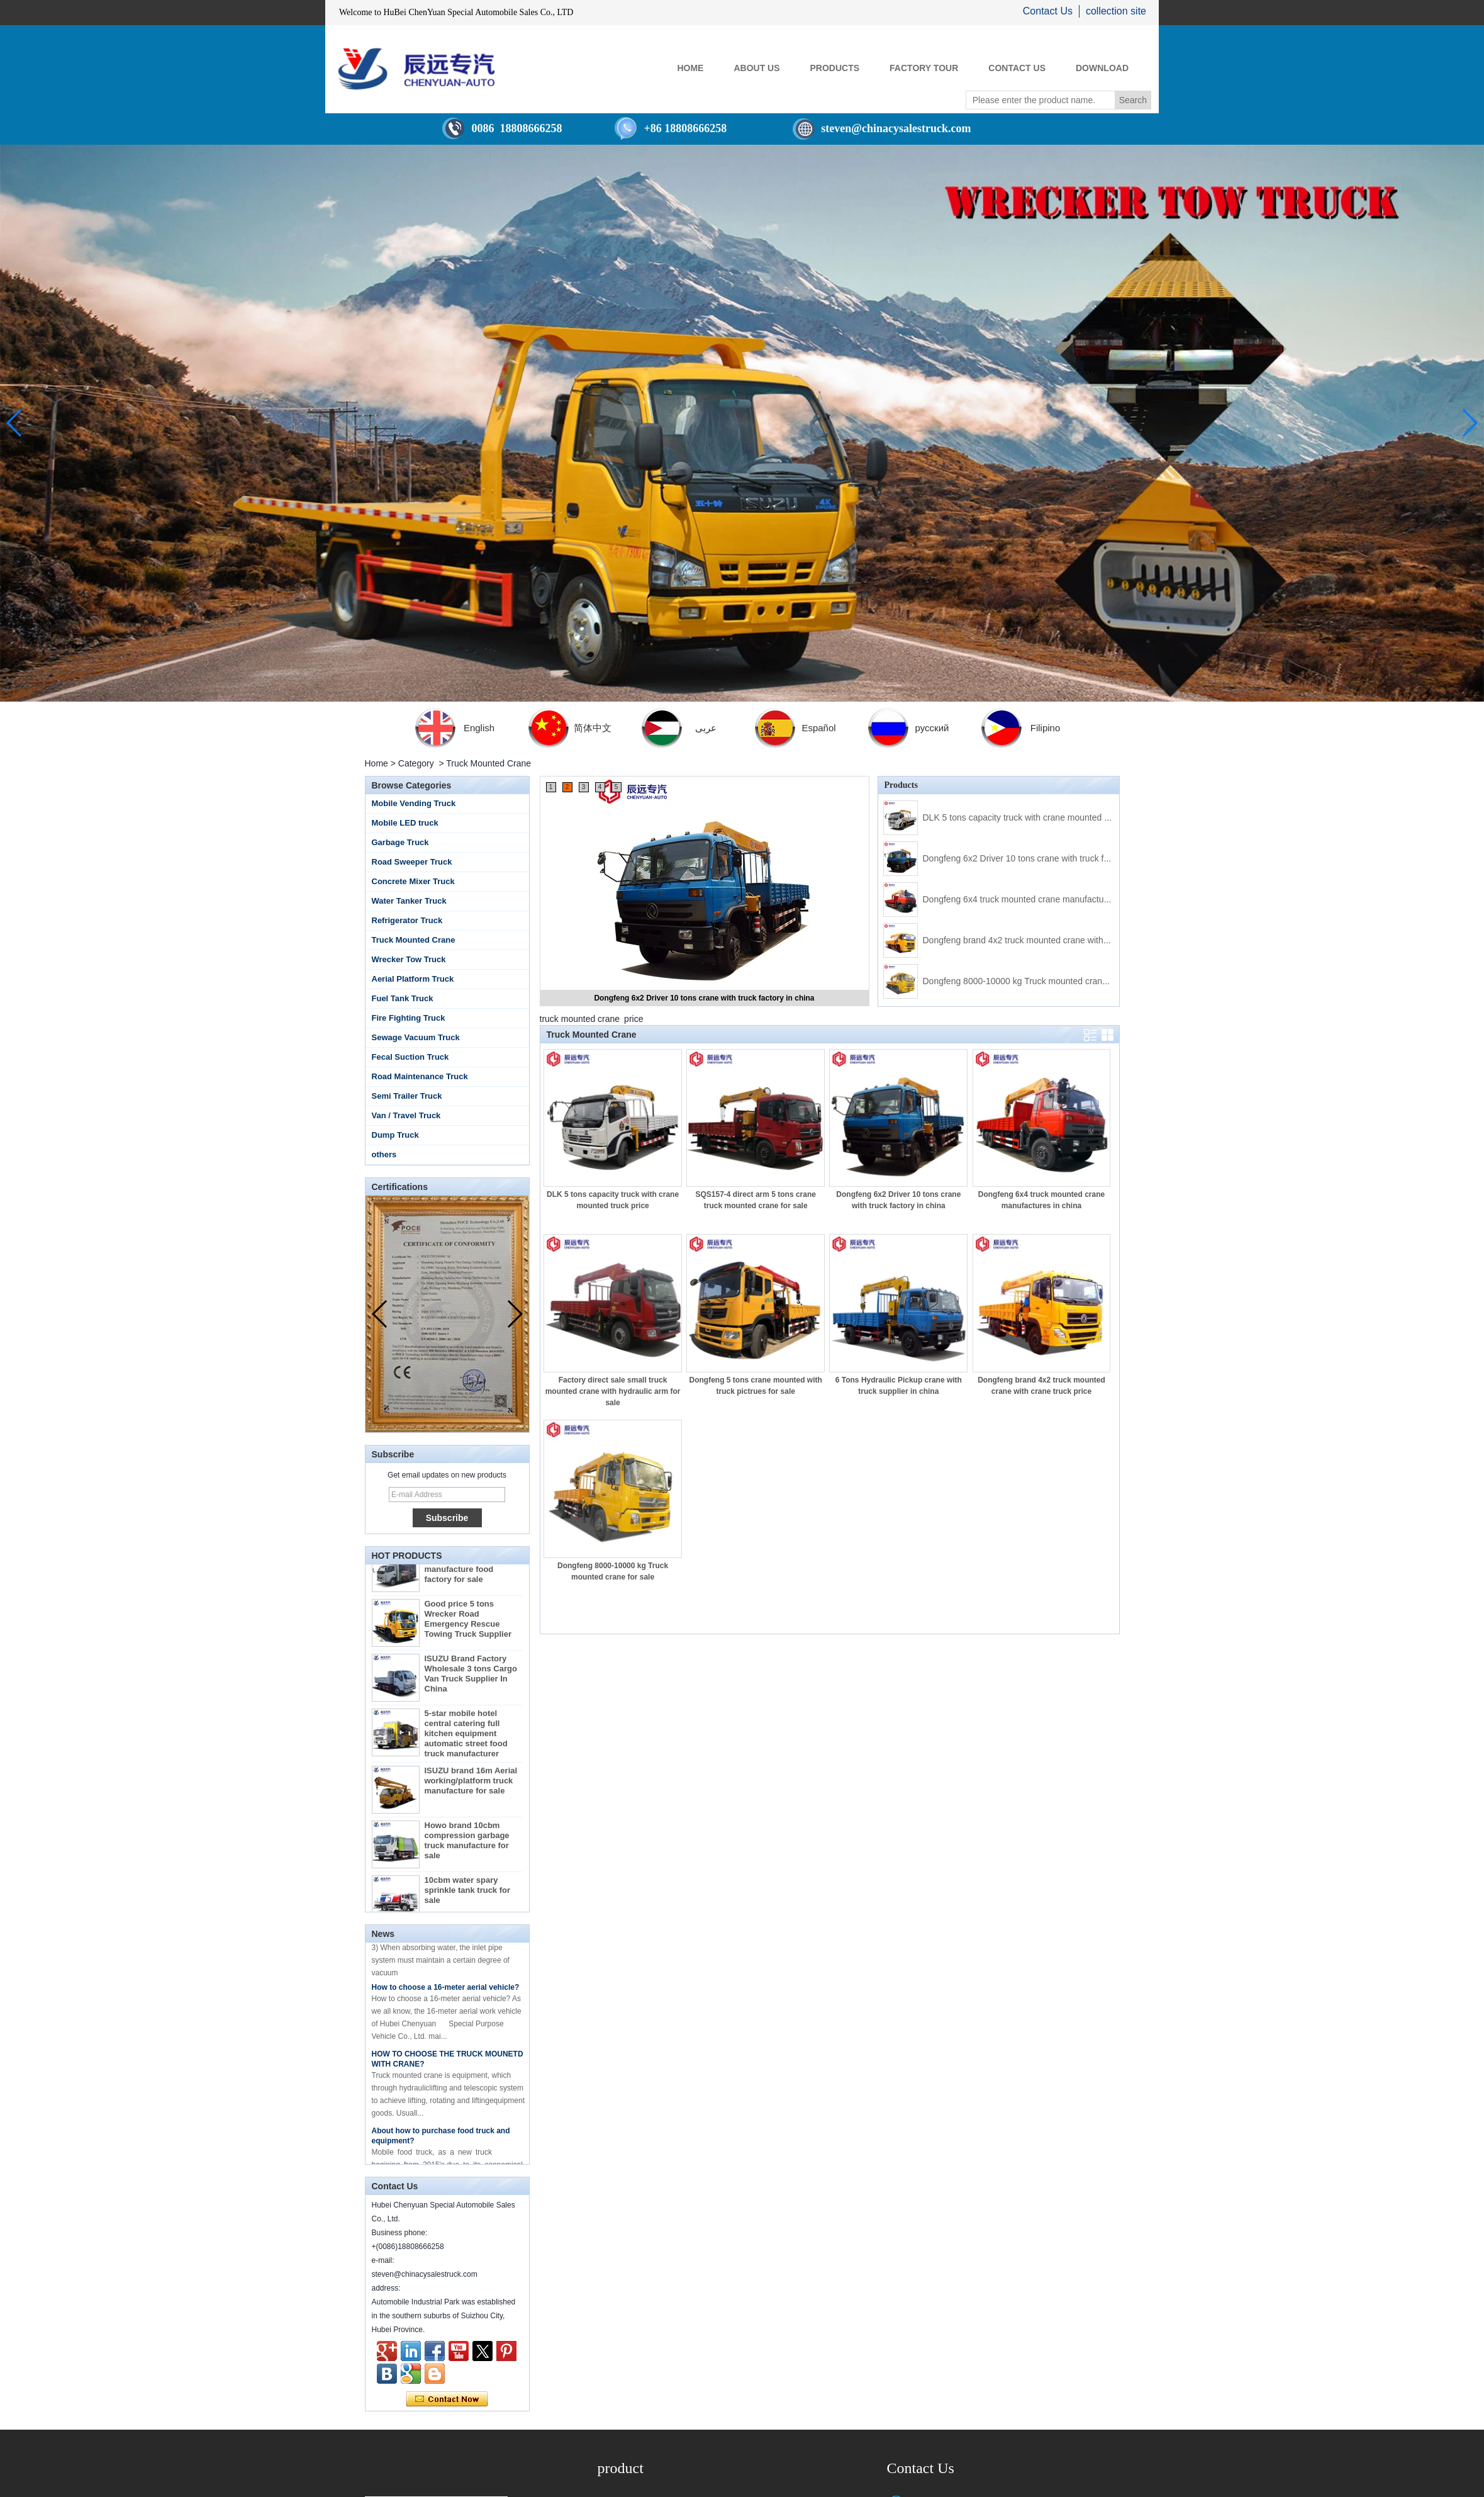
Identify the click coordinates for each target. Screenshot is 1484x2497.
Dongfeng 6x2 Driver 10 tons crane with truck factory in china (704, 998)
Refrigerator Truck (407, 920)
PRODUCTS (835, 68)
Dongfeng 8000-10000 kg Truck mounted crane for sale (1031, 981)
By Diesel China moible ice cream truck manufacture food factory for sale (470, 1571)
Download (1102, 68)
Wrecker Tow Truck (409, 959)
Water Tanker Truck (409, 901)
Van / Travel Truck (406, 1115)
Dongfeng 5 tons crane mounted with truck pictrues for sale (755, 1386)
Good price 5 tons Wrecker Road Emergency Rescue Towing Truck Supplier (468, 1626)
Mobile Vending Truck (414, 803)
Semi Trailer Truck (407, 1096)
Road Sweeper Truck (412, 862)
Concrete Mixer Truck (413, 881)
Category (416, 763)
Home (376, 763)
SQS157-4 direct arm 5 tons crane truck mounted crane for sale (756, 1200)
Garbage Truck (400, 842)
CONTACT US (1017, 68)
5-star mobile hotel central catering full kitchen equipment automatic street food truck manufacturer (466, 1741)
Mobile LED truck (405, 823)
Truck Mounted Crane (413, 940)
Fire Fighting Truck (408, 1018)
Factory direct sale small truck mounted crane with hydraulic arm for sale (613, 1391)
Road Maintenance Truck (420, 1076)
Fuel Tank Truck (402, 998)
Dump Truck (395, 1135)
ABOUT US (756, 68)
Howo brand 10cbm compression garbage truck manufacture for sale (467, 1848)
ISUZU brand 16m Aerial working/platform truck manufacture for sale (471, 1788)
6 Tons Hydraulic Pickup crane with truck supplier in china (898, 1386)
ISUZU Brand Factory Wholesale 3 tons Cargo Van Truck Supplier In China (471, 1681)
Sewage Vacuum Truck (416, 1037)
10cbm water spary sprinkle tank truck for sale (468, 1897)
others (384, 1154)
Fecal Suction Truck (410, 1057)
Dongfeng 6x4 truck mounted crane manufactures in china (1036, 899)
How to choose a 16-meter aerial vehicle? (446, 1994)
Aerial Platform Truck (413, 979)
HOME (690, 68)
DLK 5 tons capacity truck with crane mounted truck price (1034, 817)
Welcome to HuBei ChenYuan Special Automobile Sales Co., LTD (456, 12)
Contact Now (447, 2399)
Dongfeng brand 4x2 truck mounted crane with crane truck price (1047, 940)
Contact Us (1048, 11)
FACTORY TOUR (924, 68)
